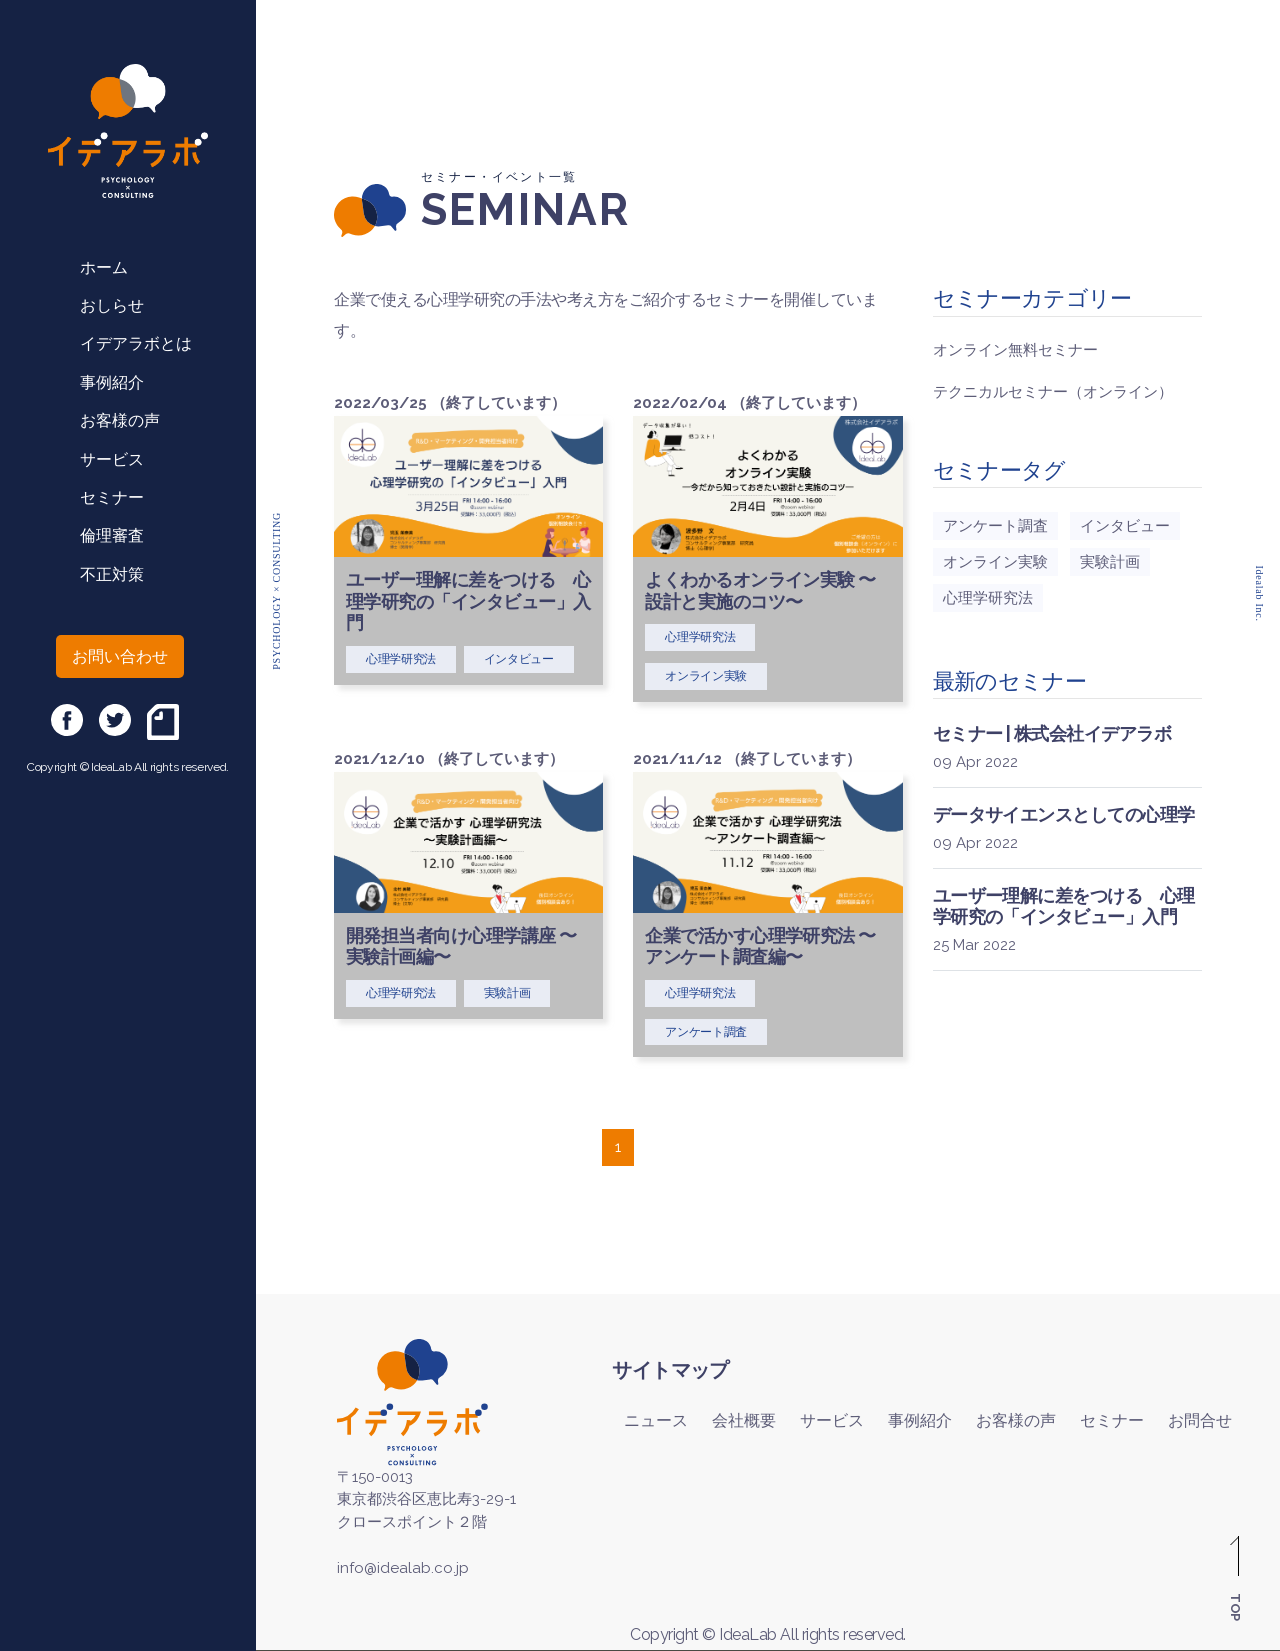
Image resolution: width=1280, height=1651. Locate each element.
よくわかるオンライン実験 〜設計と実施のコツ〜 (760, 590)
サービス (112, 459)
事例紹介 (112, 382)
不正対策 (112, 574)
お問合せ (1200, 1420)
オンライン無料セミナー (1015, 350)
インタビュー (1125, 526)
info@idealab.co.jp (403, 1568)
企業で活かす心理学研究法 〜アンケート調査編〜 (760, 946)
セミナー (112, 497)
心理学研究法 (988, 598)
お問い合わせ (120, 656)
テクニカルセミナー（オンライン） (1053, 392)
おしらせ (112, 305)
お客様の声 (120, 420)
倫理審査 (112, 535)
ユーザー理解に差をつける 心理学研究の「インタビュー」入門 (468, 601)
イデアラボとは (136, 343)
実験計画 (1110, 562)
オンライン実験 (995, 562)
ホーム (104, 267)
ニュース (656, 1420)
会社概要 (744, 1420)
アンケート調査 (995, 526)
